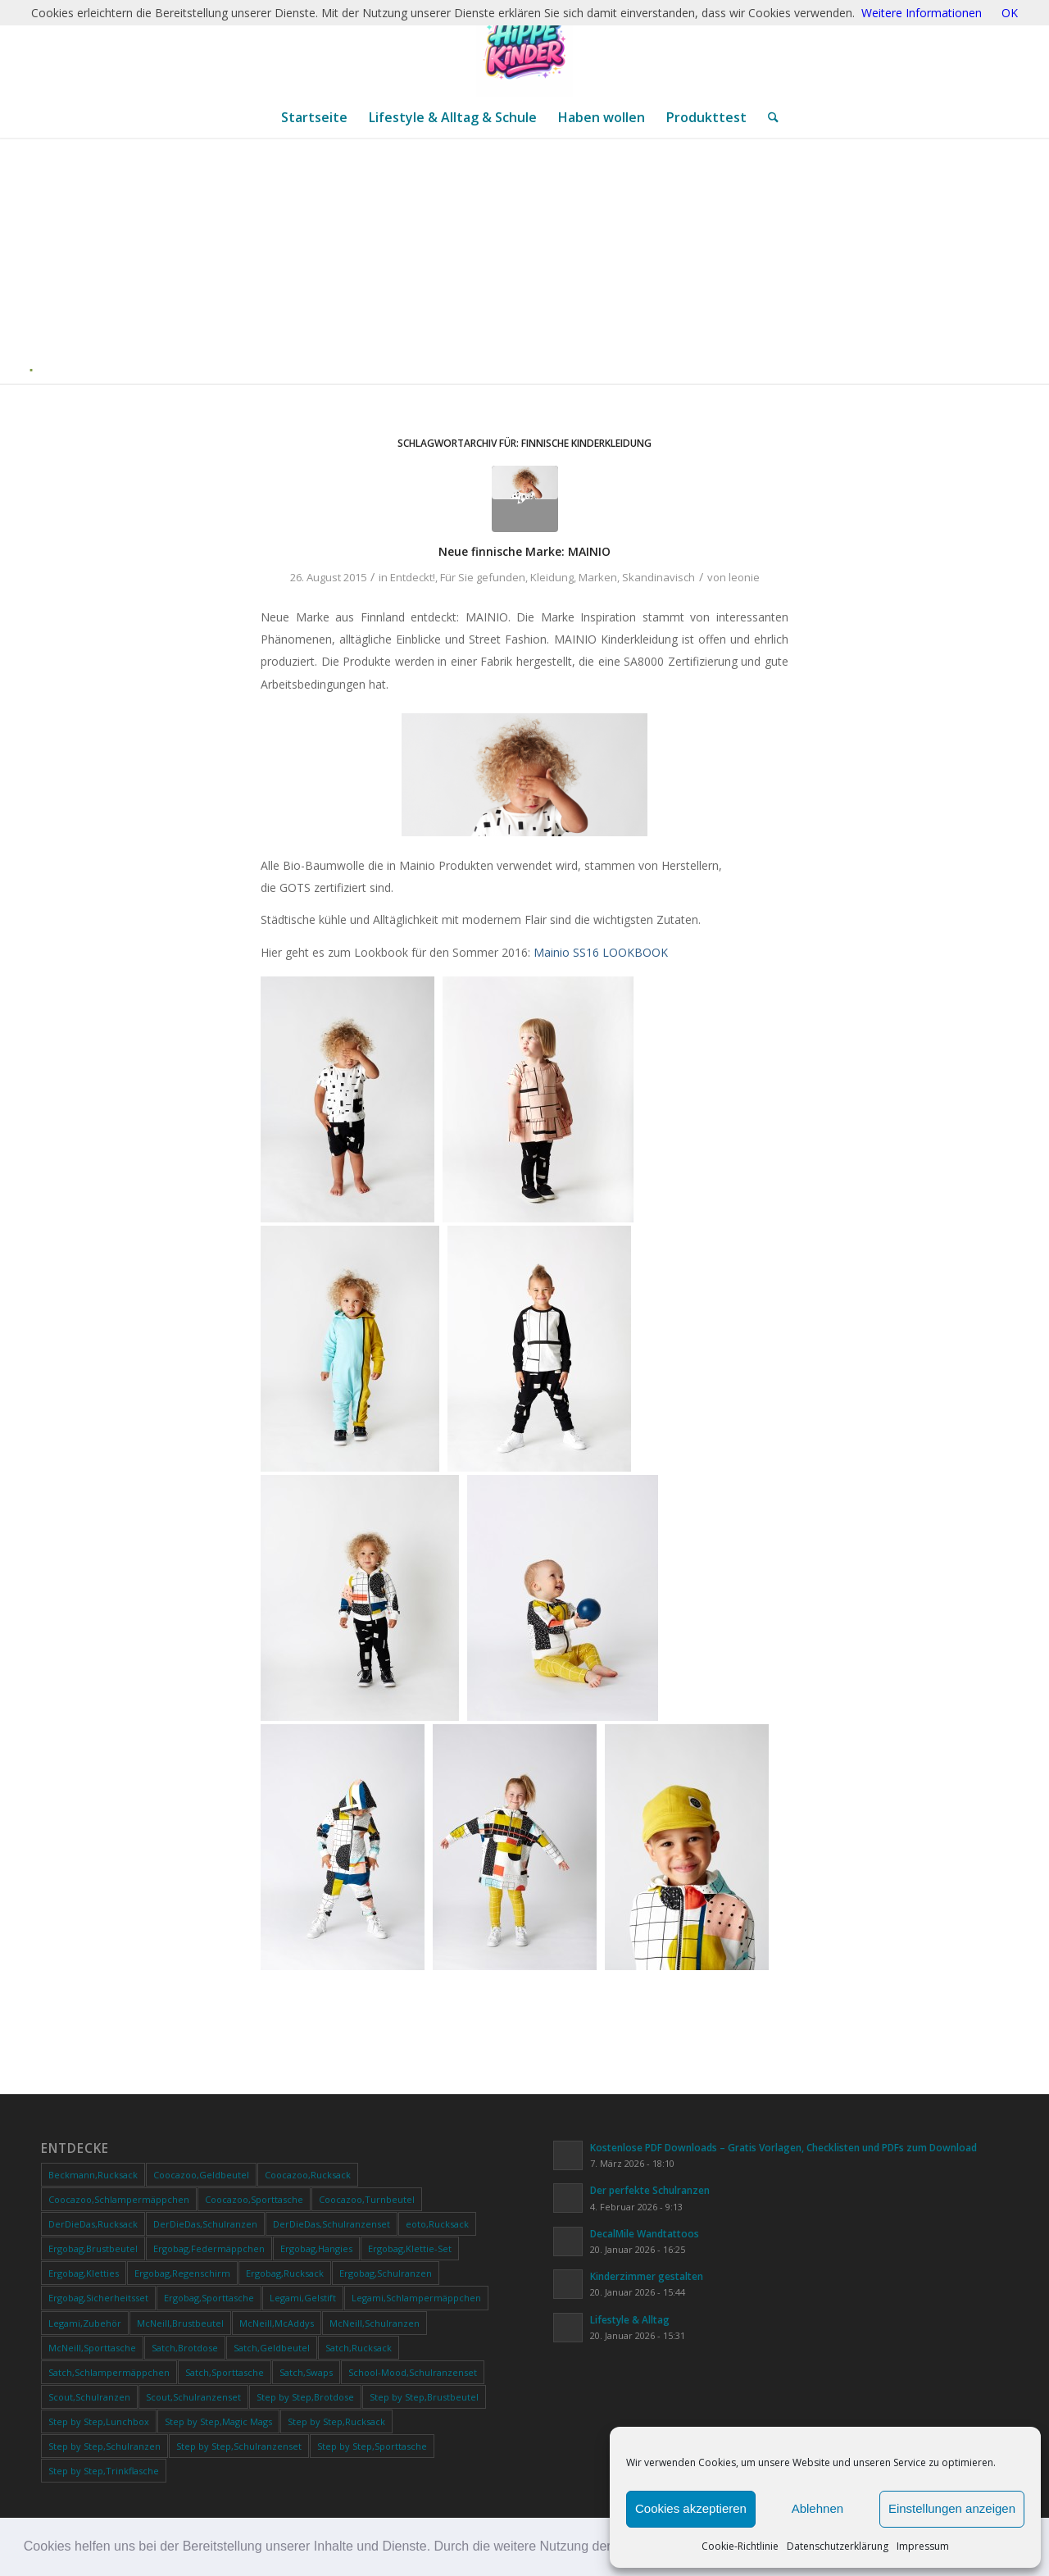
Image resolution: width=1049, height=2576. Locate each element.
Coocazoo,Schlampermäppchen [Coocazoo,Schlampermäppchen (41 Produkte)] (118, 2199)
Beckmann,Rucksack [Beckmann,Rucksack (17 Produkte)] (93, 2175)
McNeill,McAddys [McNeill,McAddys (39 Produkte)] (276, 2323)
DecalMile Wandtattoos (644, 2233)
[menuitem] (314, 117)
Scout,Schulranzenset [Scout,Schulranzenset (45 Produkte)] (193, 2397)
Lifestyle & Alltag (630, 2319)
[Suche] (768, 117)
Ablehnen (817, 2508)
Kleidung (552, 577)
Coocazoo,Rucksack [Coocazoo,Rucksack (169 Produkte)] (308, 2175)
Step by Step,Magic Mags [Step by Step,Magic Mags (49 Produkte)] (218, 2421)
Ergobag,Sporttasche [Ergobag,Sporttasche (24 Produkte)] (209, 2298)
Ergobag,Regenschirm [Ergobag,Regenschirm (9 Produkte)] (182, 2273)
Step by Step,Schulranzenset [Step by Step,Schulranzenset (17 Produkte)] (239, 2446)
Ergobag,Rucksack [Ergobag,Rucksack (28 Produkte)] (285, 2273)
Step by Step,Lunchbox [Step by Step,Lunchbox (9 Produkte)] (98, 2421)
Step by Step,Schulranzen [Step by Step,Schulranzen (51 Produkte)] (104, 2446)
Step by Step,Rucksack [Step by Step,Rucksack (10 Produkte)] (336, 2421)
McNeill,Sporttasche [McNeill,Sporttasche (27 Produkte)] (92, 2348)
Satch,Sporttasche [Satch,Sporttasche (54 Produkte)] (224, 2372)
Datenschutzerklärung (837, 2546)
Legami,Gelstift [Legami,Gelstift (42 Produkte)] (303, 2298)
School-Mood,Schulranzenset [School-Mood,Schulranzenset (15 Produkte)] (412, 2372)
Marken (598, 577)
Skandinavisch (658, 577)
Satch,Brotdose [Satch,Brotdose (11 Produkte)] (185, 2348)
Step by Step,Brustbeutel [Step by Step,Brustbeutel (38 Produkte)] (424, 2397)
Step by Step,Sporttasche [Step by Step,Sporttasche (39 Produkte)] (372, 2446)
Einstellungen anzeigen (951, 2508)
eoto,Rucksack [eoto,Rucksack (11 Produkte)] (437, 2224)
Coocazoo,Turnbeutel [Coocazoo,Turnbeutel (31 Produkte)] (367, 2199)
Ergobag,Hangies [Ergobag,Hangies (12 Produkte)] (316, 2248)
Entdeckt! (412, 577)
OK (1009, 12)
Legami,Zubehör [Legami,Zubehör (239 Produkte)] (84, 2323)
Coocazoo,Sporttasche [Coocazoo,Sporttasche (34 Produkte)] (254, 2199)
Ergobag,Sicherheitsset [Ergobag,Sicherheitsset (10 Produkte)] (98, 2298)
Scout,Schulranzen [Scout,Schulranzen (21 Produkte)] (89, 2397)
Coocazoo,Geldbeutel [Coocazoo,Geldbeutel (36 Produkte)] (201, 2175)
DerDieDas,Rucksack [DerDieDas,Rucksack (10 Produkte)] (93, 2224)
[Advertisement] (531, 260)
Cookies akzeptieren (691, 2508)
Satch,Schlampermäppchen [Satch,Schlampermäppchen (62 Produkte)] (109, 2372)
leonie (744, 577)
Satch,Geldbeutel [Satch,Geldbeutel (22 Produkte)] (272, 2348)
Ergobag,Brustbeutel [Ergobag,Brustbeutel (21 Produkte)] (93, 2248)
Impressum (923, 2546)
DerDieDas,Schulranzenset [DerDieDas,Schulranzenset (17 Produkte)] (331, 2224)
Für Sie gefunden (482, 577)
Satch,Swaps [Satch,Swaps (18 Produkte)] (306, 2372)
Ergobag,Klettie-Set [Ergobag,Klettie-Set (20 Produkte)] (410, 2248)
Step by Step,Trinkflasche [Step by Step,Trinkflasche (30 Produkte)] (103, 2470)
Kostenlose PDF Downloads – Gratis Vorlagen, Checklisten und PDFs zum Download (783, 2147)
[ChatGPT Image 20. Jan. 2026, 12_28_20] (524, 48)
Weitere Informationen (921, 12)
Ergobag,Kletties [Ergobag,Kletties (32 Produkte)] (83, 2273)
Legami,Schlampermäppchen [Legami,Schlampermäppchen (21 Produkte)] (416, 2298)
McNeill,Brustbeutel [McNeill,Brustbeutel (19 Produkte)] (180, 2323)
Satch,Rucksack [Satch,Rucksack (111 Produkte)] (358, 2348)
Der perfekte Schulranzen (650, 2189)
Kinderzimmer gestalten (646, 2275)
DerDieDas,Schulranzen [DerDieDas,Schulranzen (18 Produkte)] (205, 2224)
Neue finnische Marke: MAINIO (524, 551)
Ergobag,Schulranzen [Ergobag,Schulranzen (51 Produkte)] (385, 2273)
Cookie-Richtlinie (740, 2546)
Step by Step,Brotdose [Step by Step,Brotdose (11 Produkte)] (305, 2397)
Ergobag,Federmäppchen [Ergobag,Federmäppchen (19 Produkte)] (209, 2248)
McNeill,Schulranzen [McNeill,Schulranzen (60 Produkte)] (374, 2323)
